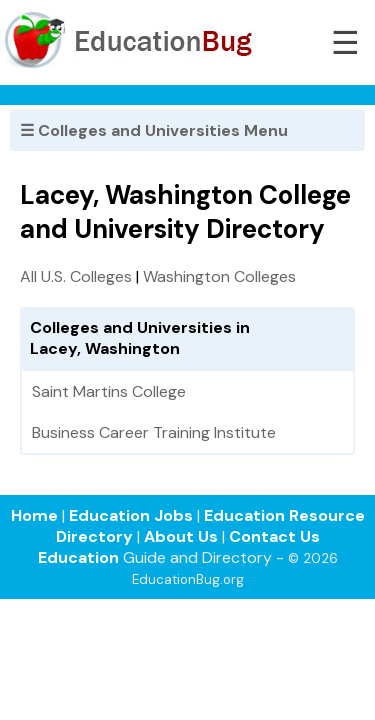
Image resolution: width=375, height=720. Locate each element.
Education (78, 557)
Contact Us (274, 536)
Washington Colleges (219, 276)
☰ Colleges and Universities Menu (154, 130)
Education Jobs (131, 515)
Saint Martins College (109, 391)
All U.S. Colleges (76, 276)
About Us (181, 536)
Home (34, 515)
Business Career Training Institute (154, 432)
